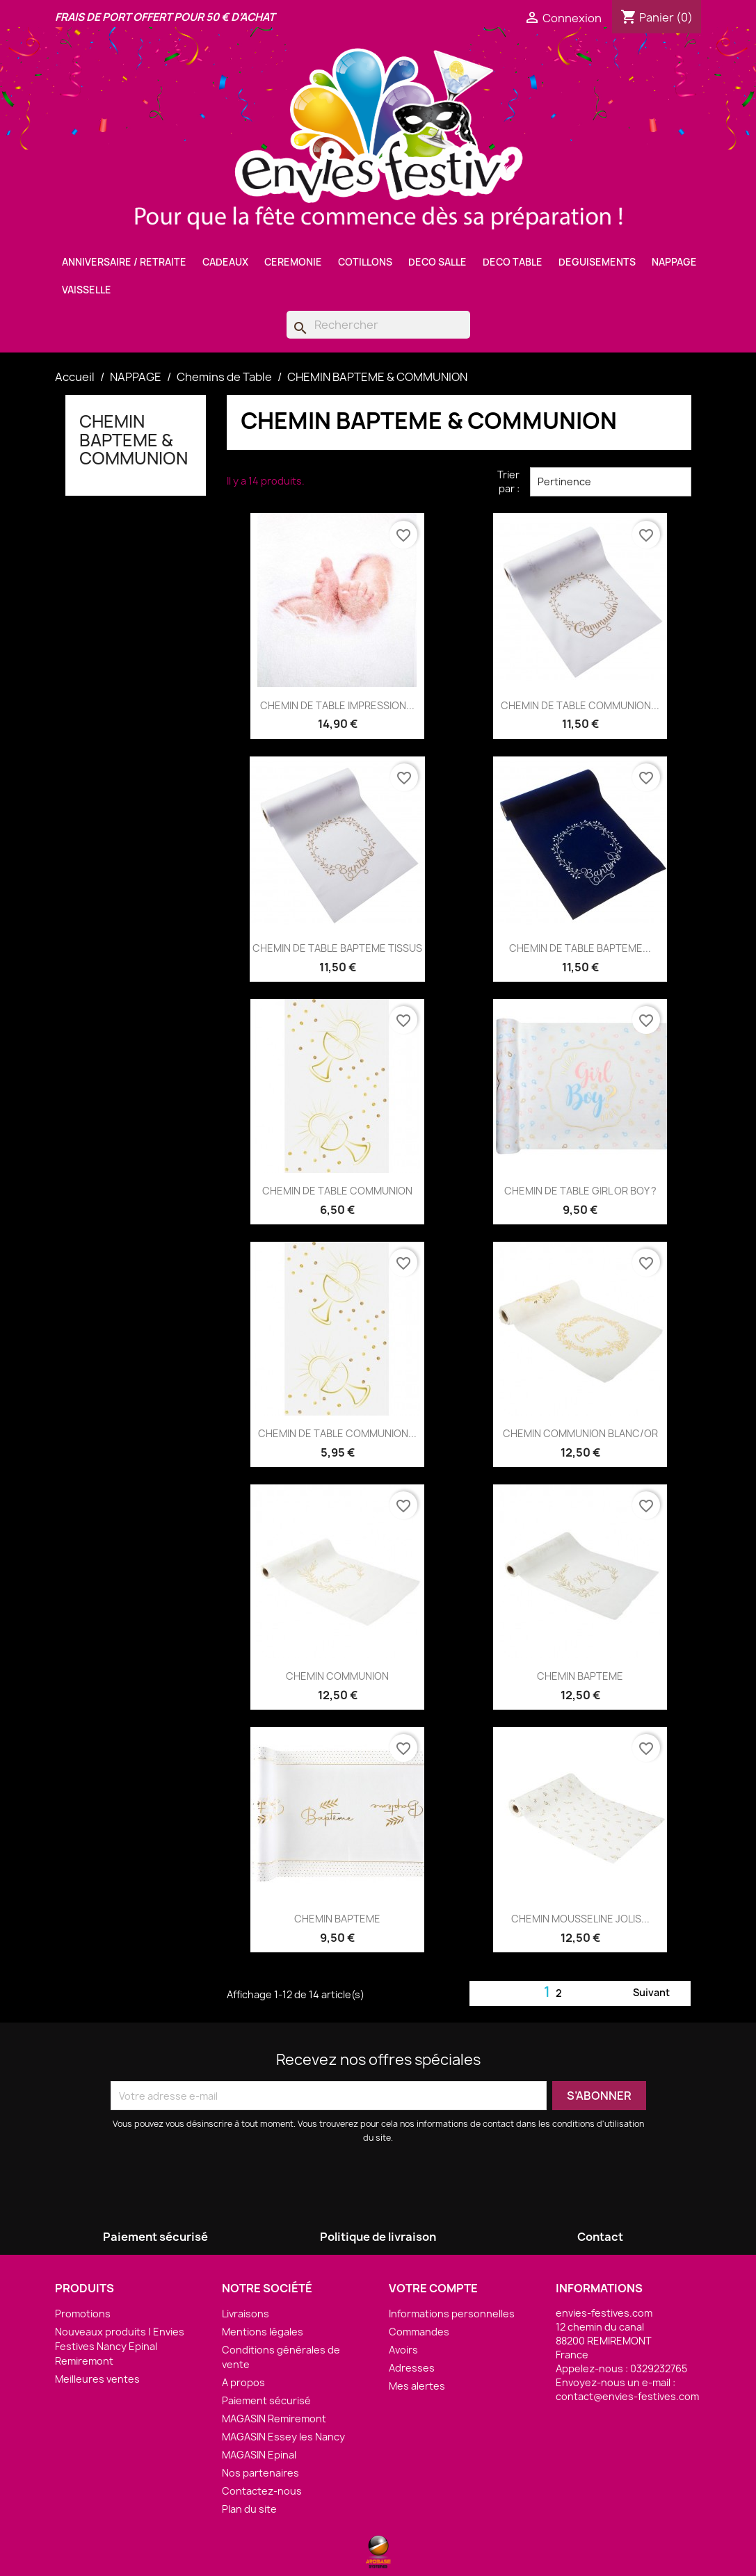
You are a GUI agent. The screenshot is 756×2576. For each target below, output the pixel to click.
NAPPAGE (674, 262)
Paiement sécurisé (266, 2400)
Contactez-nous (262, 2490)
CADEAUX (225, 262)
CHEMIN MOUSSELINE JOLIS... (580, 1918)
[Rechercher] (378, 325)
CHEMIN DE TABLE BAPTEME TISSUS (337, 948)
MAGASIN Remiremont (274, 2418)
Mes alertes (417, 2385)
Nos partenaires (260, 2472)
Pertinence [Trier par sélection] (611, 481)
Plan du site (249, 2509)
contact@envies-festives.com (627, 2396)
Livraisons (245, 2313)
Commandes (419, 2331)
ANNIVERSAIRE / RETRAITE (124, 262)
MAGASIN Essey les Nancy (283, 2436)
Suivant (659, 1993)
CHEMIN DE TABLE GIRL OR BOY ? (580, 1190)
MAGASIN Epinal (259, 2454)
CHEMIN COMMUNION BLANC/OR (580, 1433)
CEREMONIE (293, 262)
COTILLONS (365, 262)
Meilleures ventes (97, 2378)
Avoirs (403, 2349)
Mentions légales (262, 2331)
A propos (243, 2382)
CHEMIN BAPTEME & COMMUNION (133, 440)
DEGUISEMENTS (597, 262)
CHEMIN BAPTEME (580, 1676)
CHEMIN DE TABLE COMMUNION (337, 1190)
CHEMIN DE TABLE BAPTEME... (580, 948)
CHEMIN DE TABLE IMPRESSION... (337, 705)
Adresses (412, 2367)
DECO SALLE (437, 262)
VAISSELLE (86, 290)
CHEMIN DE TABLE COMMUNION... (580, 705)
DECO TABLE (512, 262)
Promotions (83, 2313)
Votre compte (433, 2288)
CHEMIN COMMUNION (337, 1676)
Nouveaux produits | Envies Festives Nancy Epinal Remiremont (119, 2346)
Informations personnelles (452, 2313)
